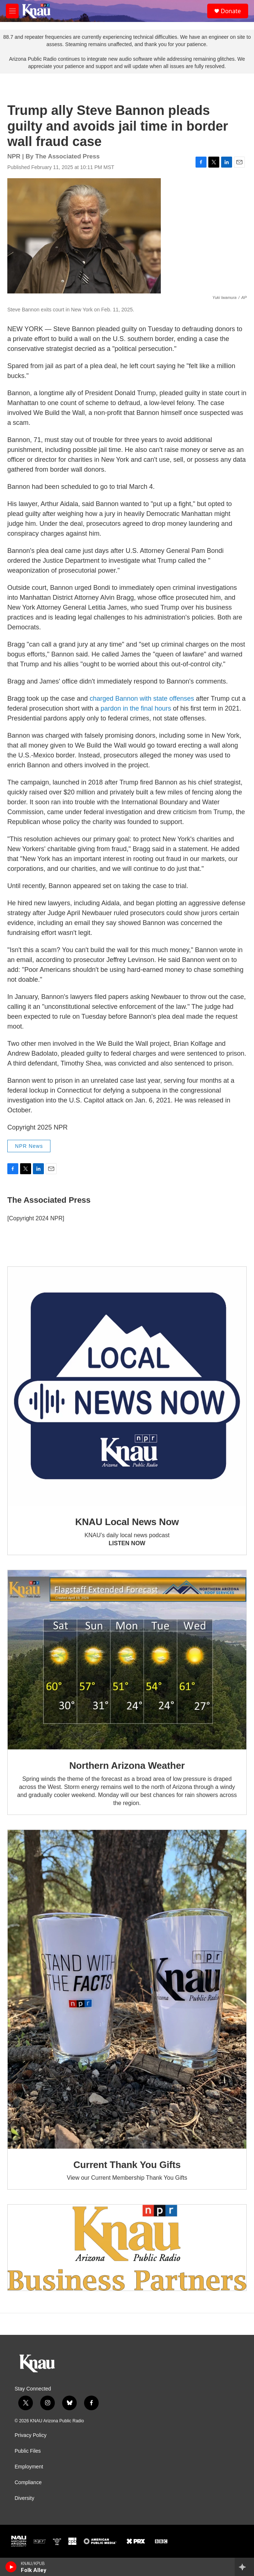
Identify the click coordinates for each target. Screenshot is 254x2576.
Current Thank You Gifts (127, 2164)
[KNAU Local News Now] (127, 1386)
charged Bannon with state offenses (142, 698)
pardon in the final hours (136, 708)
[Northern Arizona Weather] (127, 1659)
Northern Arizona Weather (127, 1765)
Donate (231, 11)
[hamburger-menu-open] (12, 11)
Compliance (28, 2482)
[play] (11, 2567)
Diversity (24, 2498)
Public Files (28, 2451)
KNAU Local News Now (127, 1521)
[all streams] (244, 2567)
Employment (29, 2467)
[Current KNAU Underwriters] (127, 2248)
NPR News (29, 1146)
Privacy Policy (30, 2435)
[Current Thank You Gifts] (127, 1989)
